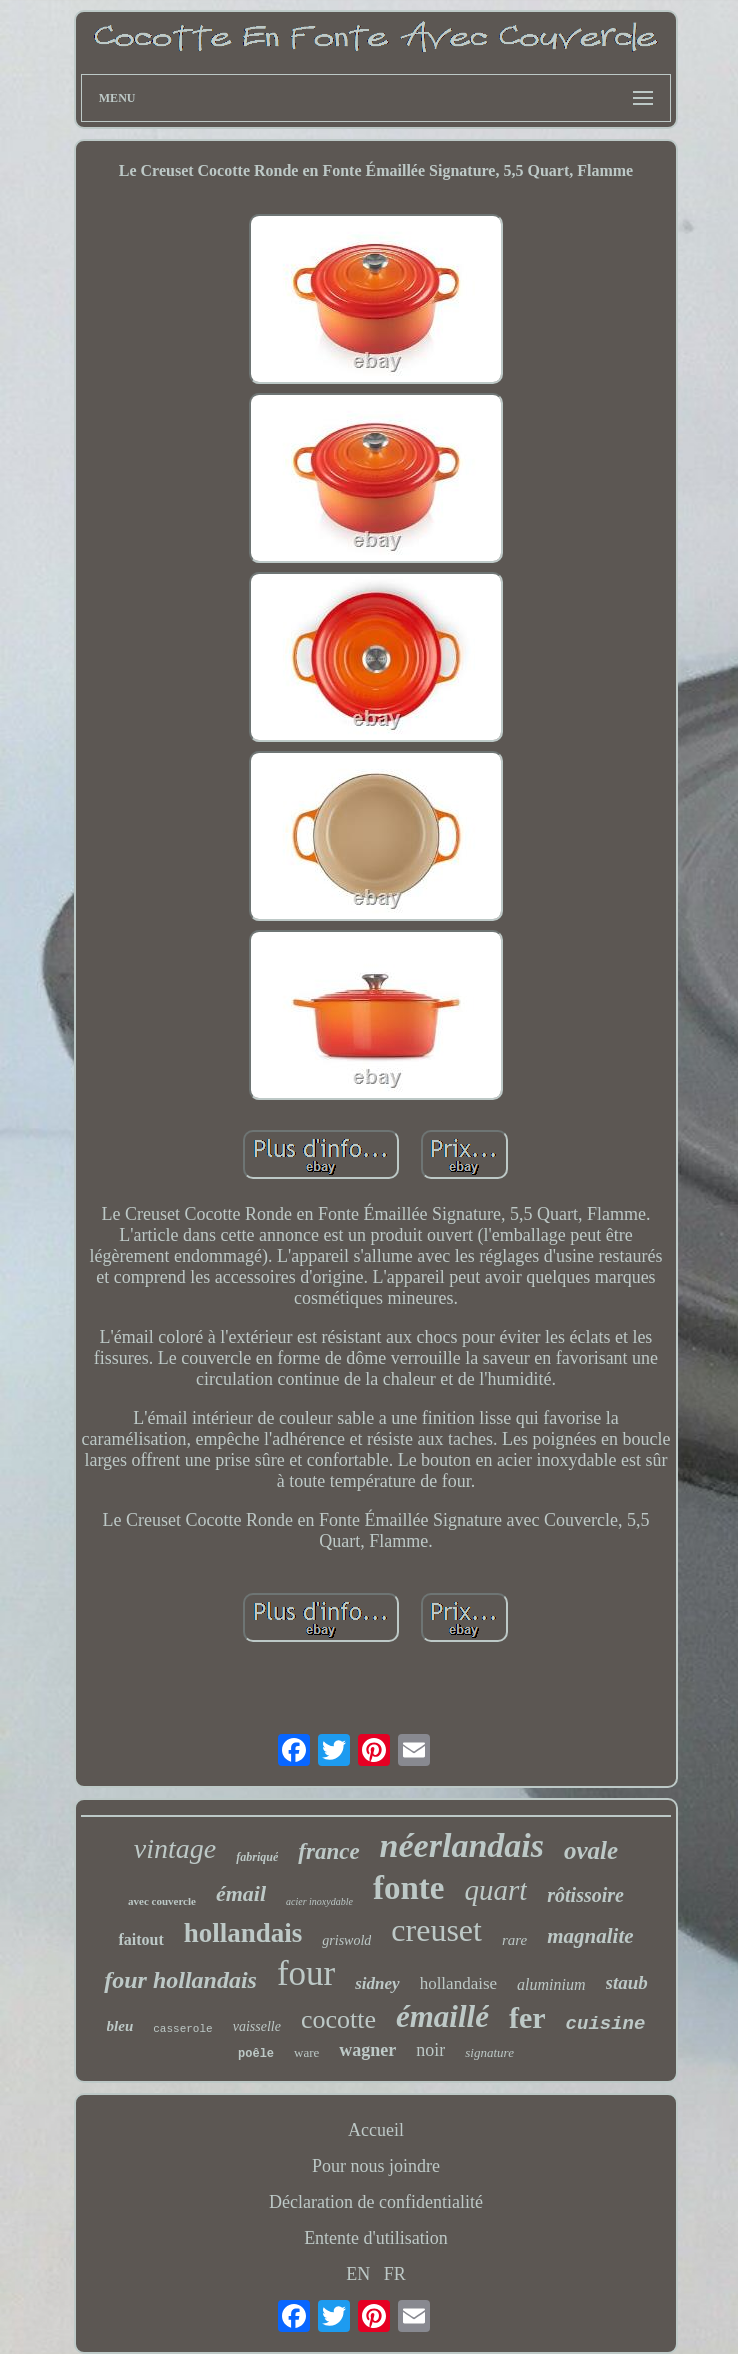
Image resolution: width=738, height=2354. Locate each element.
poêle (256, 2054)
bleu (120, 2026)
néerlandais (462, 1845)
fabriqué (257, 1857)
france (328, 1851)
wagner (367, 2050)
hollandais (243, 1933)
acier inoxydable (319, 1901)
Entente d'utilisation (376, 2238)
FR (395, 2274)
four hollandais (180, 1980)
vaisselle (257, 2026)
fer (527, 2017)
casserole (182, 2029)
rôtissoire (585, 1895)
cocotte (338, 2019)
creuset (436, 1930)
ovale (591, 1850)
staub (627, 1982)
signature (489, 2052)
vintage (175, 1848)
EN (358, 2274)
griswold (346, 1940)
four (306, 1973)
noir (430, 2050)
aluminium (551, 1984)
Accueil (376, 2130)
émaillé (442, 2016)
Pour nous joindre (376, 2166)
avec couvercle (162, 1901)
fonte (408, 1888)
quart (495, 1890)
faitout (140, 1939)
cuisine (606, 2024)
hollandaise (458, 1983)
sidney (377, 1983)
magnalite (590, 1936)
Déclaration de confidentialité (376, 2202)
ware (306, 2052)
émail (241, 1893)
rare (514, 1940)
